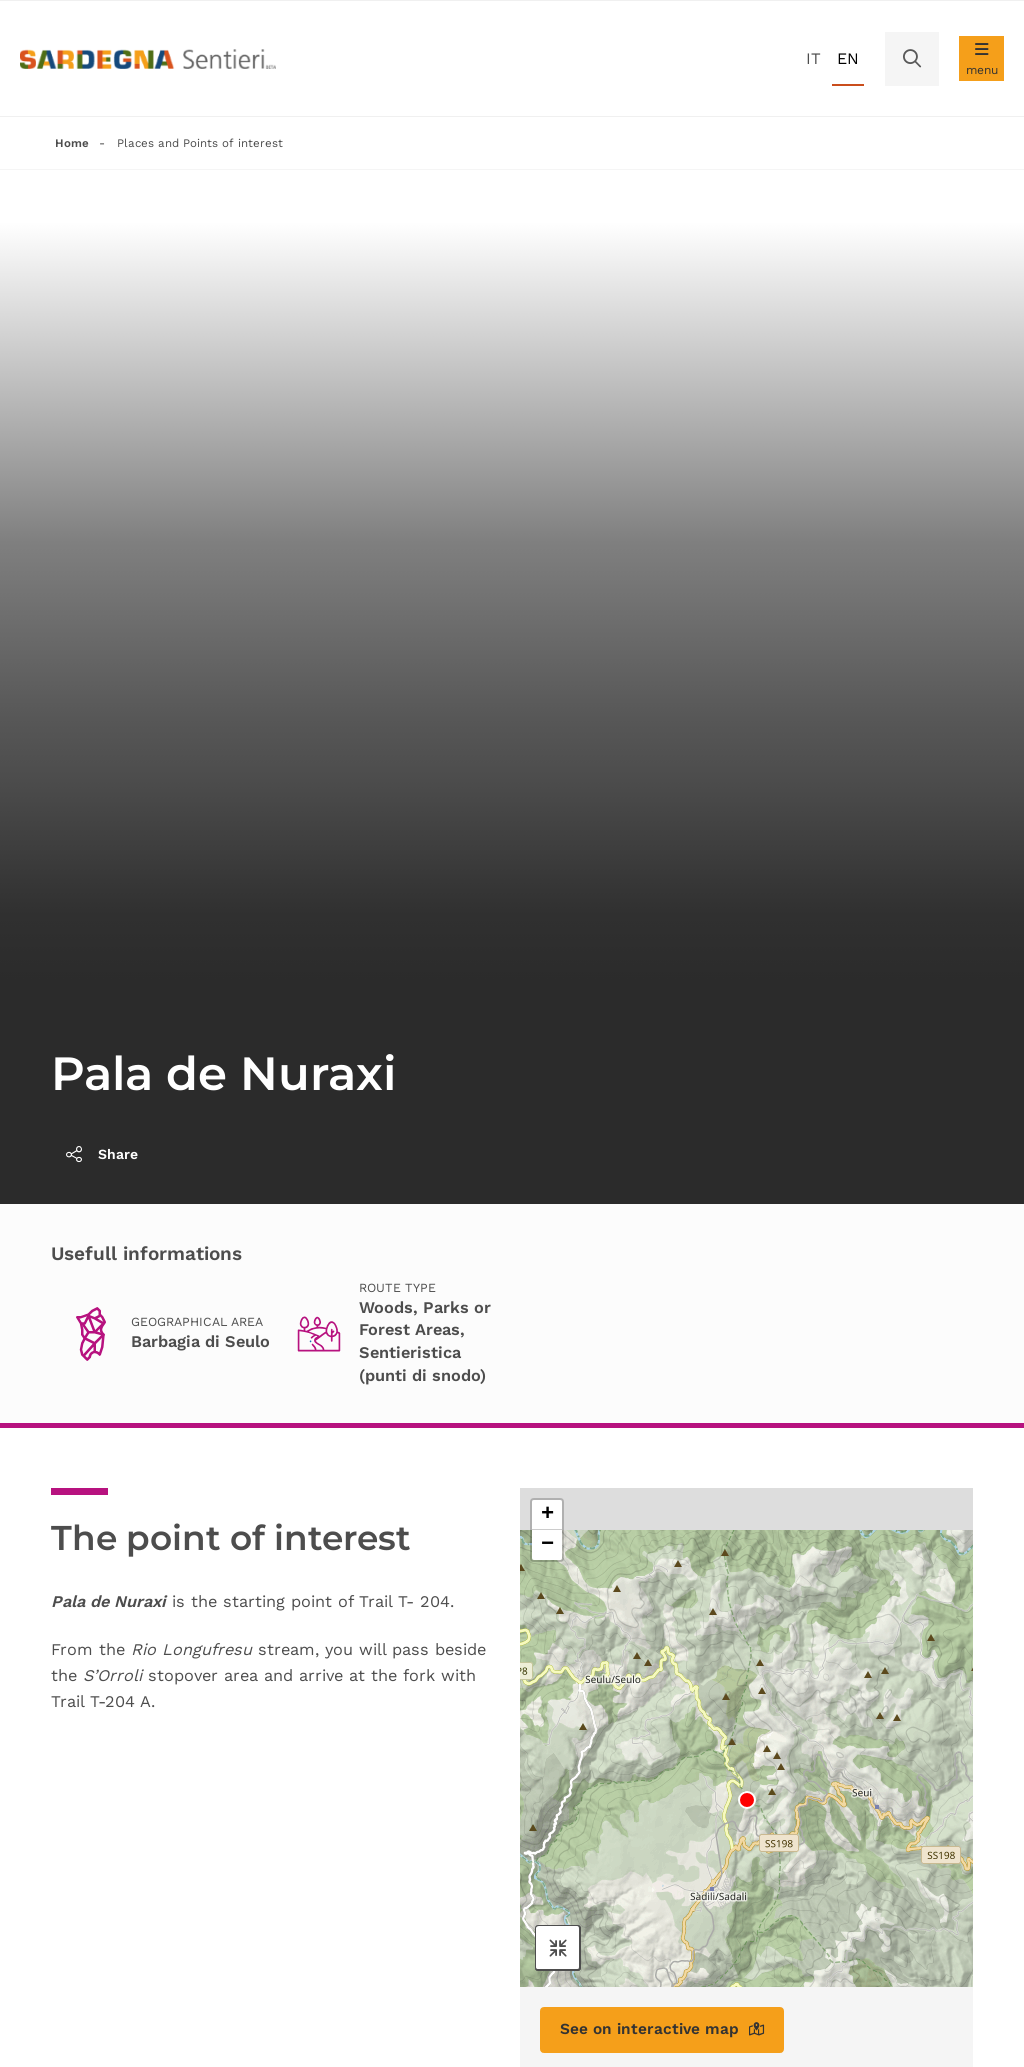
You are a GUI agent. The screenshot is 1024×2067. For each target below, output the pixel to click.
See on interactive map (665, 2031)
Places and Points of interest (201, 143)
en (848, 58)
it (813, 58)
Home (72, 143)
